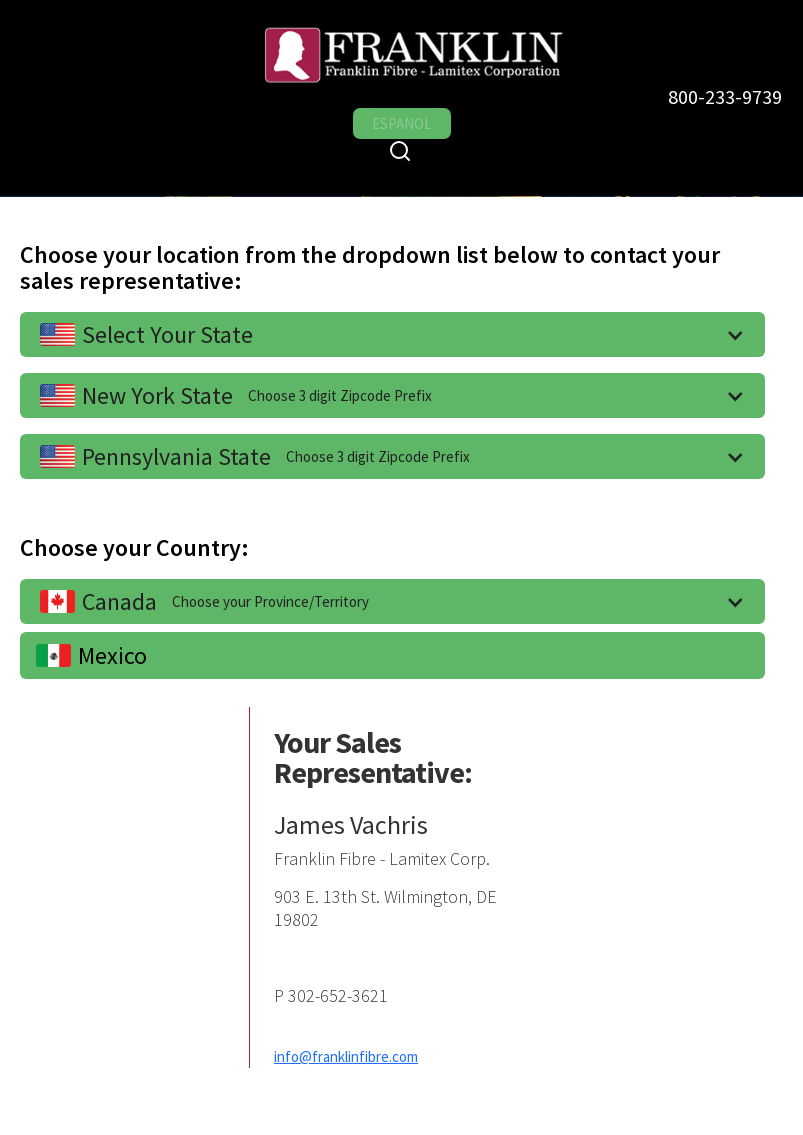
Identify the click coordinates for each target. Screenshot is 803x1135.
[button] (392, 334)
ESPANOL (402, 123)
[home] (386, 54)
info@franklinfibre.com (346, 1056)
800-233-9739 (725, 96)
